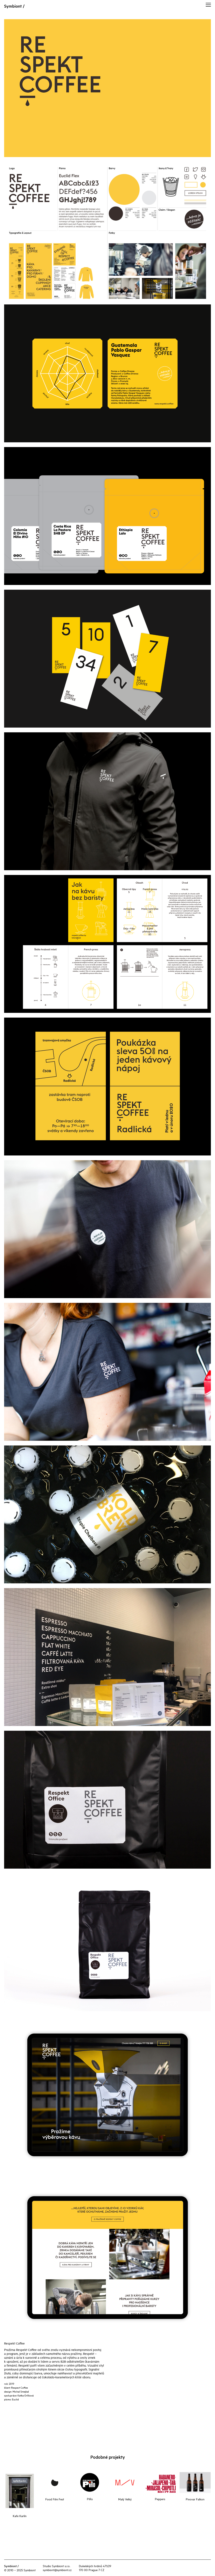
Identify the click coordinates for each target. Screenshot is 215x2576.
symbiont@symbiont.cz (57, 2570)
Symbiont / (14, 6)
